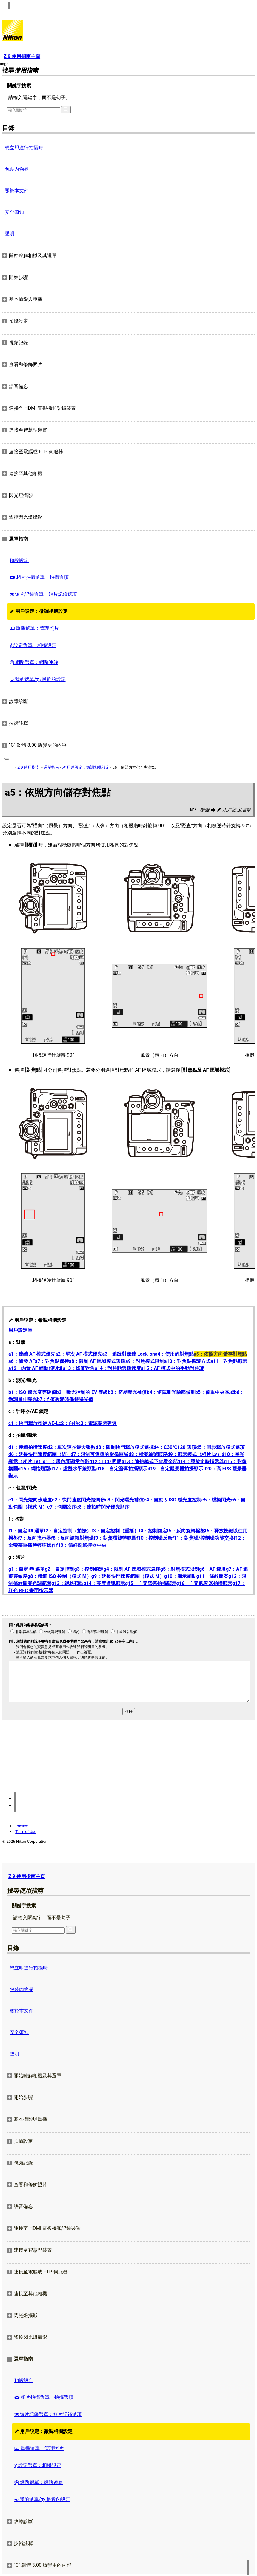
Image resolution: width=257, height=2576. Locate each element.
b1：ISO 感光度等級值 (32, 1392)
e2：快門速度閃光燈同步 (78, 1500)
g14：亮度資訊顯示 (104, 1583)
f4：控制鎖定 (153, 1531)
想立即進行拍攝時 (24, 148)
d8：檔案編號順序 (147, 1454)
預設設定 (19, 560)
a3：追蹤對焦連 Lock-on (128, 1354)
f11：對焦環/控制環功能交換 (203, 1538)
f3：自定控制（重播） (115, 1531)
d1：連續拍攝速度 (27, 1447)
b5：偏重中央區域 (214, 1392)
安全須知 (14, 212)
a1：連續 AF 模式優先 (31, 1354)
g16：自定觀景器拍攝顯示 (204, 1583)
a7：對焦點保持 (52, 1361)
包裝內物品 (17, 169)
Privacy (21, 1826)
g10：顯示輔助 (180, 1576)
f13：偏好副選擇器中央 (81, 1545)
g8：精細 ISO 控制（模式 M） (59, 1576)
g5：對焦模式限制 (179, 1569)
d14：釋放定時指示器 (201, 1461)
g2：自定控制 (59, 1569)
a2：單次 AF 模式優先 (78, 1354)
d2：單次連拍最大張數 (71, 1447)
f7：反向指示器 (34, 1538)
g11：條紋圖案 (212, 1576)
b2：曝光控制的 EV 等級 (82, 1392)
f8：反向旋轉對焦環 (72, 1538)
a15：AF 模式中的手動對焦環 (172, 1368)
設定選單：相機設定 (33, 645)
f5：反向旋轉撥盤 (186, 1531)
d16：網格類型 (34, 1469)
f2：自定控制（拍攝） (67, 1531)
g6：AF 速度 (212, 1569)
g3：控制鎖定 (89, 1569)
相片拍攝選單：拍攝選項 (39, 577)
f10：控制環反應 (154, 1538)
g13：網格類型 (67, 1583)
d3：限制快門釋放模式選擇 (124, 1447)
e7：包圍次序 (61, 1507)
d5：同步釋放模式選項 (220, 1447)
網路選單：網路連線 (34, 662)
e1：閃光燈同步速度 (30, 1500)
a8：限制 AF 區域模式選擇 (97, 1361)
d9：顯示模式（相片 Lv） (194, 1454)
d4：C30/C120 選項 (175, 1447)
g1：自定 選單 (26, 1569)
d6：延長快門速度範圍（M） (39, 1454)
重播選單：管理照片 (34, 628)
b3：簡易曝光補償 (127, 1392)
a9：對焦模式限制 (144, 1361)
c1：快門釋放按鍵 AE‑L (33, 1423)
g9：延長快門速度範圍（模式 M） (127, 1576)
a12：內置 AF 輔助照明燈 (35, 1368)
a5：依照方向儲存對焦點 (220, 1354)
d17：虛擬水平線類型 (73, 1469)
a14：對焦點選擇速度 (118, 1368)
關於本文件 (17, 191)
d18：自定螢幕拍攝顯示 (121, 1469)
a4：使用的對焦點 (174, 1354)
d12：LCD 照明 (105, 1461)
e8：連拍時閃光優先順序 (103, 1507)
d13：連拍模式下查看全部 (150, 1461)
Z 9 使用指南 (28, 767)
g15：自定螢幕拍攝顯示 (150, 1583)
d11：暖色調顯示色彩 (66, 1461)
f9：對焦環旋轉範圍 (115, 1538)
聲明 (9, 234)
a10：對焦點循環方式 (187, 1361)
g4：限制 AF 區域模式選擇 (132, 1569)
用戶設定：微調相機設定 (39, 611)
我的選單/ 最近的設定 (38, 679)
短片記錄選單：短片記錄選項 (43, 594)
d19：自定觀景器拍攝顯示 (175, 1469)
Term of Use (25, 1831)
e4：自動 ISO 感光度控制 (172, 1500)
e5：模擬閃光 (216, 1500)
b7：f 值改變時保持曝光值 (65, 1399)
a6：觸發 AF (21, 1361)
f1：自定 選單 (26, 1531)
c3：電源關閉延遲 (97, 1423)
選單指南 (51, 767)
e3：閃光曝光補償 (124, 1500)
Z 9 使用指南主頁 (26, 1876)
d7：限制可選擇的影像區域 (99, 1454)
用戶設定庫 (20, 1330)
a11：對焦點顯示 (228, 1361)
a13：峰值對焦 (79, 1368)
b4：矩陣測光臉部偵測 (171, 1392)
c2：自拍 (68, 1423)
